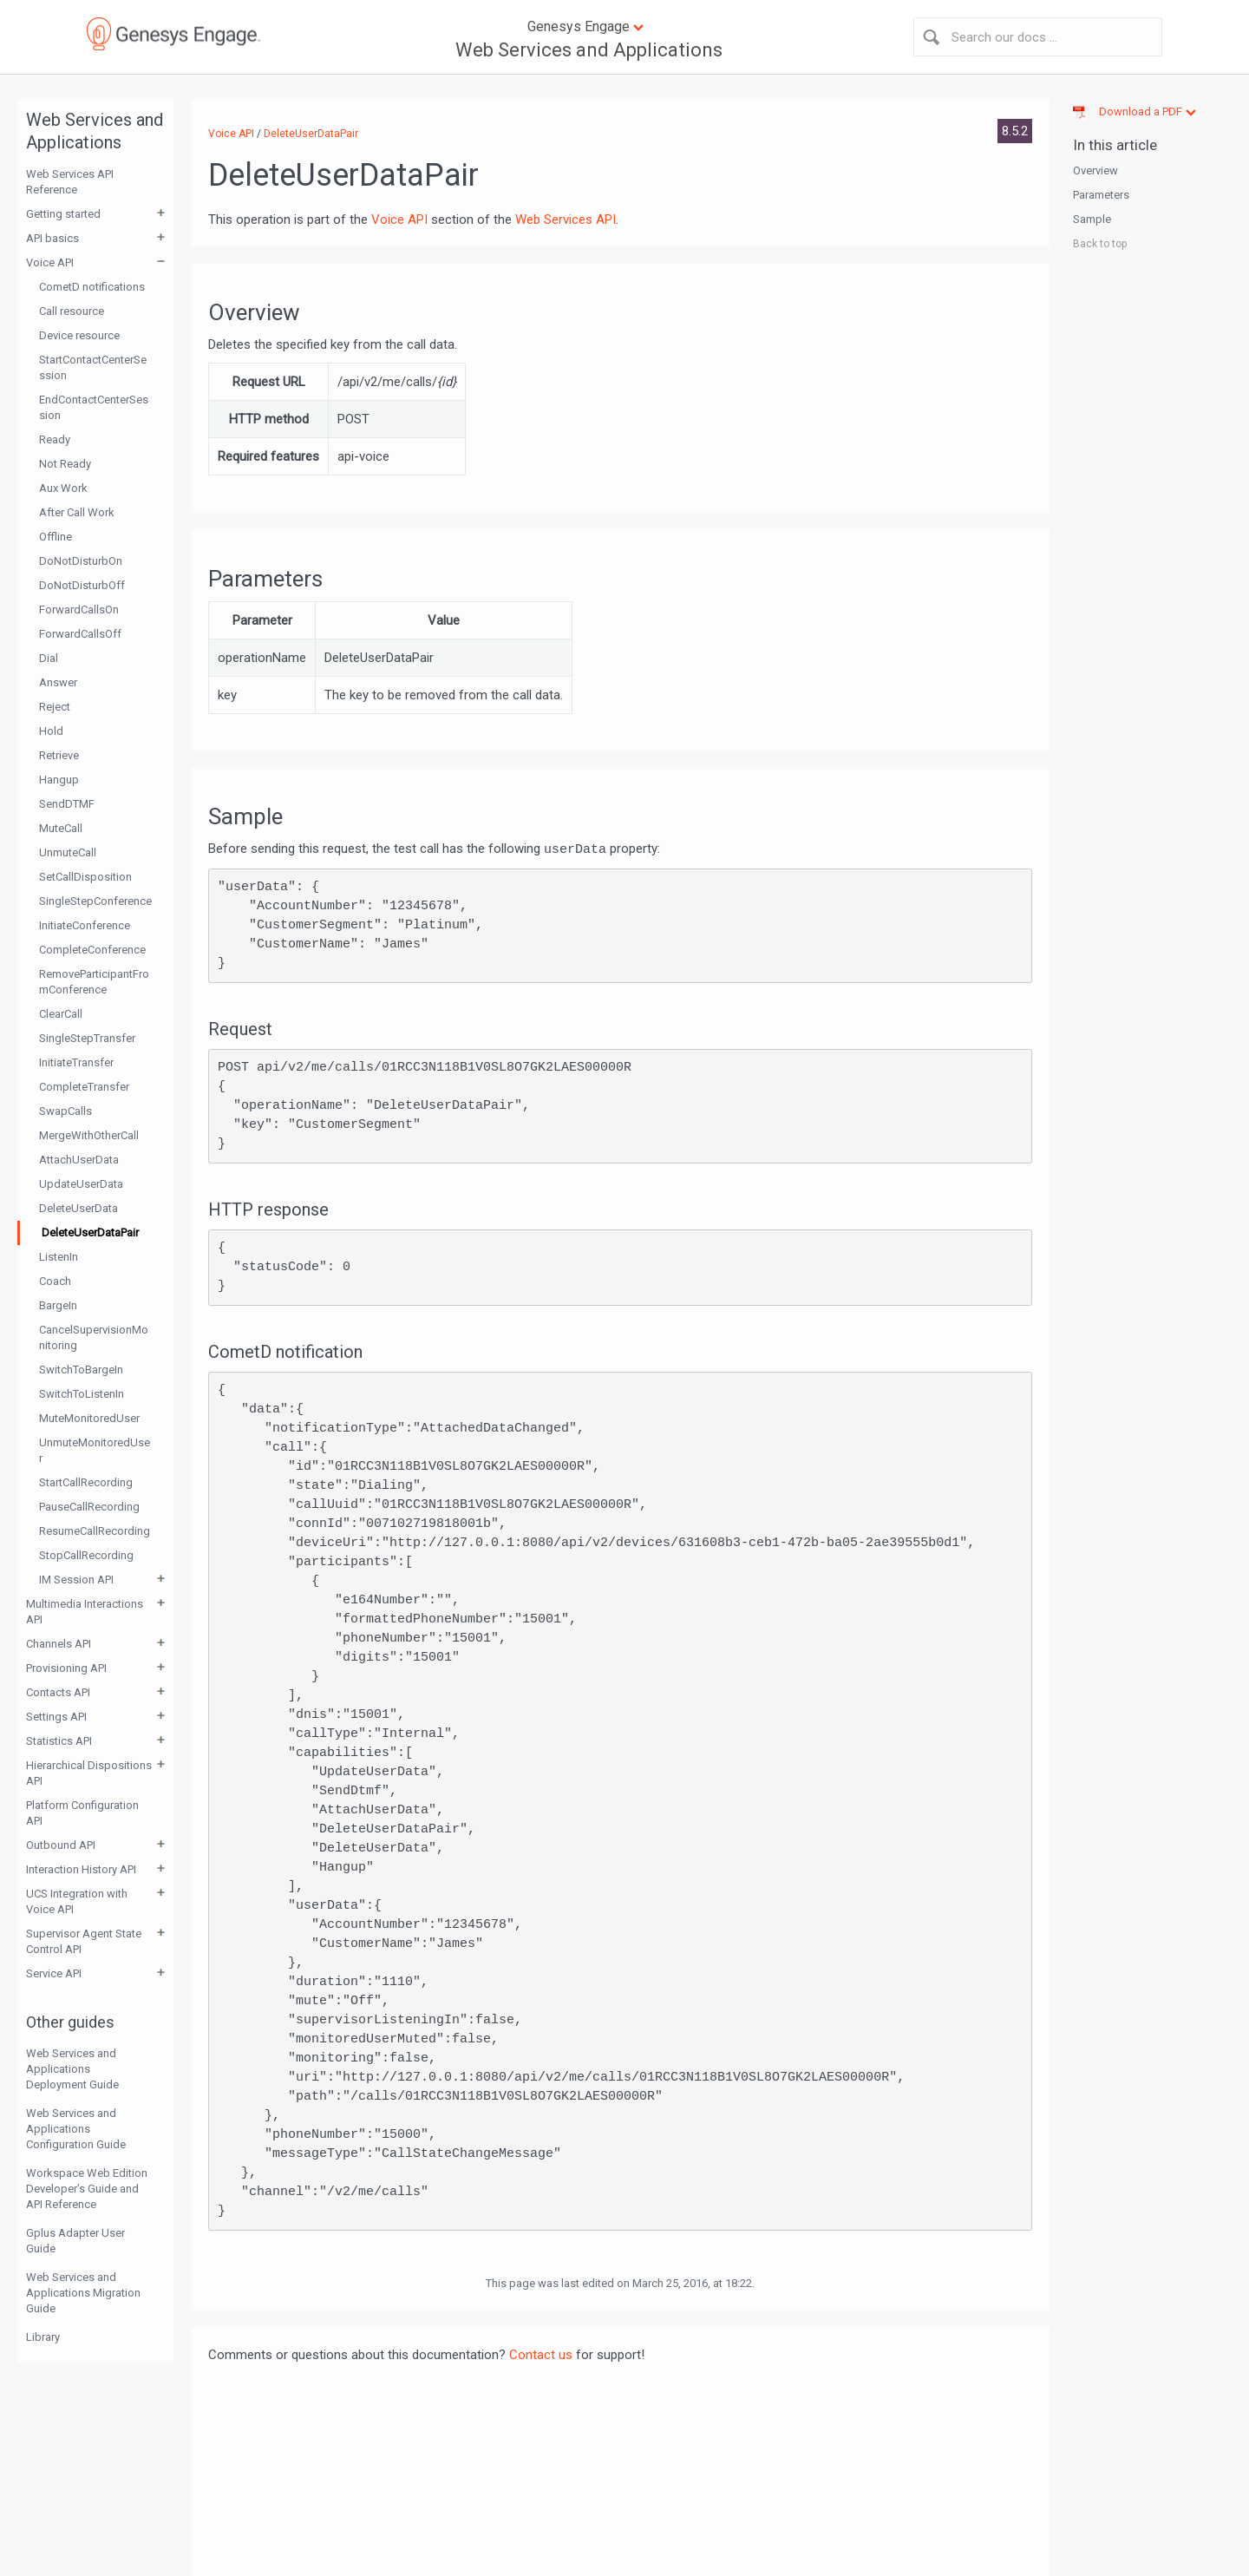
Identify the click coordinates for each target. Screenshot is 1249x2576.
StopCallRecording (86, 1555)
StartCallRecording (86, 1482)
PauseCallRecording (89, 1506)
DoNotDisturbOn (80, 560)
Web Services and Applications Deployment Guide (72, 2069)
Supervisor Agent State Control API (83, 1941)
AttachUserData (79, 1159)
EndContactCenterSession (93, 407)
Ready (54, 439)
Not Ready (65, 463)
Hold (51, 730)
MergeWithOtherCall (89, 1135)
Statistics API (59, 1740)
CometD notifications (92, 286)
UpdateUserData (81, 1183)
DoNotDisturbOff (82, 585)
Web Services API (565, 219)
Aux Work (63, 488)
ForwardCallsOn (79, 609)
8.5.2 (1015, 131)
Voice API (50, 262)
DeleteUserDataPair (90, 1232)
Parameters (1101, 194)
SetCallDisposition (85, 876)
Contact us (540, 2355)
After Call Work (76, 512)
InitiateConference (84, 925)
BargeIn (58, 1305)
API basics (52, 238)
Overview (1095, 170)
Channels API (58, 1643)
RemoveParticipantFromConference (94, 981)
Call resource (71, 311)
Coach (55, 1281)
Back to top (1100, 244)
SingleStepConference (95, 901)
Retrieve (59, 755)
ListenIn (58, 1256)
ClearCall (60, 1013)
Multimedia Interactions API (84, 1611)
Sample (1092, 219)
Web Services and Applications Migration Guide (83, 2293)
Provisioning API (66, 1668)
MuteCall (60, 828)
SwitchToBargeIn (81, 1369)
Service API (54, 1973)
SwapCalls (65, 1111)
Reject (54, 706)
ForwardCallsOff (80, 633)
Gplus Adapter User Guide (75, 2240)
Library (43, 2336)
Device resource (79, 335)
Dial (48, 658)
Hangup (59, 779)
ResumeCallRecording (94, 1530)
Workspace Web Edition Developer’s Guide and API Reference (86, 2188)
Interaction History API (81, 1869)
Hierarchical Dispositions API (89, 1773)
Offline (55, 536)
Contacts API (58, 1692)
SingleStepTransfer (87, 1038)
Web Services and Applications (589, 50)
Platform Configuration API (82, 1813)
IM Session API (76, 1579)
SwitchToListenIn (81, 1393)
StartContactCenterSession (93, 367)
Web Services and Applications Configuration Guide (76, 2129)
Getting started (63, 213)
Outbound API (60, 1845)
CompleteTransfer (84, 1086)
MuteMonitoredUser (89, 1418)
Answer (58, 682)
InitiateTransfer (76, 1062)
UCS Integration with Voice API (77, 1901)
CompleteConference (92, 949)
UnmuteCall (67, 852)
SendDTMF (67, 803)
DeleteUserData (78, 1208)
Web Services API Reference (70, 181)
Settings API (56, 1716)
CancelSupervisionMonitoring (93, 1337)
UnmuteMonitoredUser (94, 1450)
